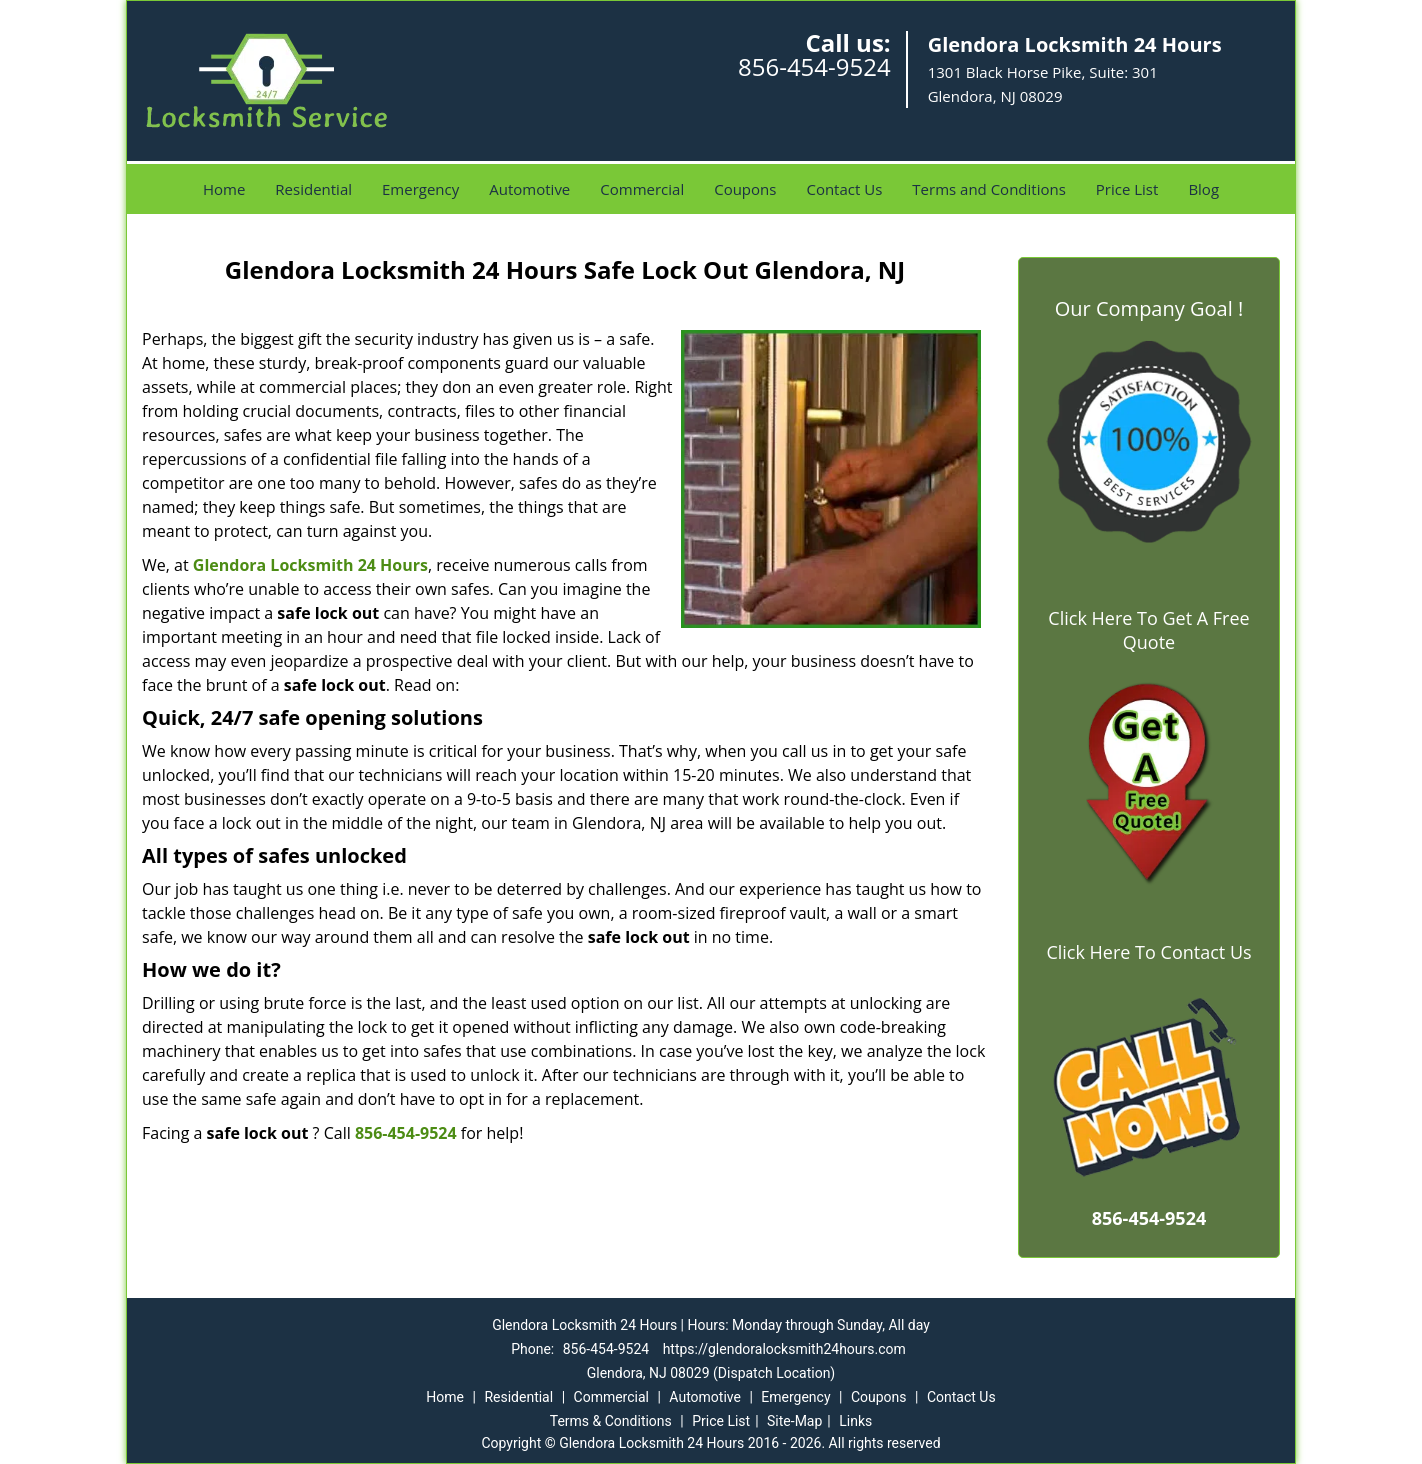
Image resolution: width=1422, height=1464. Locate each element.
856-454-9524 (814, 66)
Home (224, 189)
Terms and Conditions (989, 189)
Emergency (420, 189)
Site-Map (794, 1421)
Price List (1127, 189)
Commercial (642, 189)
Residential (313, 189)
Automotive (529, 189)
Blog (1203, 189)
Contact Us (844, 189)
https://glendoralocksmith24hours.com (784, 1349)
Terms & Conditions (611, 1421)
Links (855, 1421)
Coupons (745, 189)
